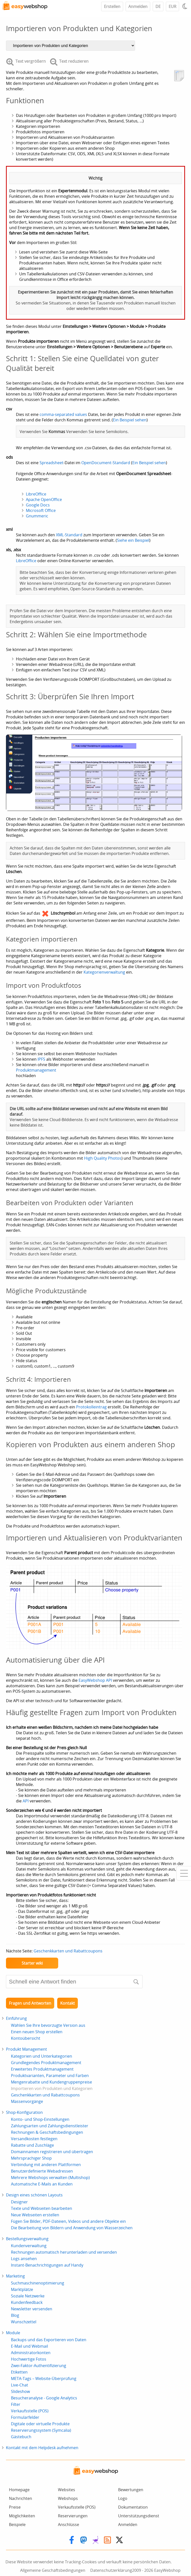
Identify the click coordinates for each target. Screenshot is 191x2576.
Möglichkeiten (22, 2516)
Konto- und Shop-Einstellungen (40, 2119)
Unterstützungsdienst (138, 2516)
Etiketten (19, 2372)
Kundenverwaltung (29, 2245)
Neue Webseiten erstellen (35, 2215)
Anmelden (137, 6)
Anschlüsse (68, 2524)
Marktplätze (22, 2289)
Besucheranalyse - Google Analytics (44, 2398)
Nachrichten (20, 2498)
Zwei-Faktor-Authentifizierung (38, 2365)
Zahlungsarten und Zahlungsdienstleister (49, 2126)
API (26, 1801)
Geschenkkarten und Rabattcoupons (68, 1951)
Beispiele (17, 2524)
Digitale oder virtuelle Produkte (40, 2424)
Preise (15, 2507)
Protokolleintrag (91, 1407)
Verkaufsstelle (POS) (29, 2411)
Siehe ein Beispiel (133, 540)
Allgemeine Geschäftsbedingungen (52, 2570)
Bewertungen (130, 2489)
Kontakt (67, 2003)
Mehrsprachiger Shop (31, 2158)
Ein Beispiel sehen (129, 420)
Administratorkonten (30, 2352)
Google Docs (38, 505)
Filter (15, 2404)
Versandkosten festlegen (34, 2138)
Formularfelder (25, 2417)
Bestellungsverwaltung (27, 2238)
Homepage (19, 2489)
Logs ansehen (24, 2258)
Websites (66, 2489)
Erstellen (112, 6)
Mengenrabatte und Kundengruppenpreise (51, 2082)
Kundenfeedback (27, 2302)
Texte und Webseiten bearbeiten (41, 2208)
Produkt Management (26, 2049)
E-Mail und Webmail (29, 2346)
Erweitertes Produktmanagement (42, 2069)
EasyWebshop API (95, 1680)
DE (158, 6)
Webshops (68, 2498)
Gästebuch (21, 2436)
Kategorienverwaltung (104, 972)
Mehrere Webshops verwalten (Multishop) (50, 2177)
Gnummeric (37, 516)
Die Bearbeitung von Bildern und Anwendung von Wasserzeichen (72, 2227)
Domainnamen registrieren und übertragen (52, 2151)
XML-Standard (69, 535)
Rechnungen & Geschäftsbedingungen (47, 2132)
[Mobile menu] (183, 1873)
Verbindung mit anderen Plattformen (46, 2164)
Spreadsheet (51, 462)
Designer (19, 2202)
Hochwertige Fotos (28, 2359)
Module (13, 2332)
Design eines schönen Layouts (34, 2195)
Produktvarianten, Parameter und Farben (50, 2075)
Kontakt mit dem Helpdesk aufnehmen (42, 2447)
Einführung (16, 2018)
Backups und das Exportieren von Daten (48, 2339)
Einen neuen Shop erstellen (36, 2031)
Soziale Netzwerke (28, 2296)
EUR (172, 6)
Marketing (15, 2276)
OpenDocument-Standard (105, 462)
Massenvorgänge (27, 2101)
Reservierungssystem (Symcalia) (41, 2430)
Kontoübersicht (25, 2038)
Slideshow (20, 2391)
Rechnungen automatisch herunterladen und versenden (64, 2252)
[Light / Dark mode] (186, 6)
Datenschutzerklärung (111, 2570)
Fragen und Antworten (30, 2003)
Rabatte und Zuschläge (32, 2145)
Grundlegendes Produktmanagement (46, 2062)
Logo (122, 2498)
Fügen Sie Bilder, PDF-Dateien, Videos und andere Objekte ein (68, 2221)
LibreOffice (36, 494)
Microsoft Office (41, 510)
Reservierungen (73, 2516)
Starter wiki (32, 1963)
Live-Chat (19, 2385)
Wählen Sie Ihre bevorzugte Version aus (48, 2025)
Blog (15, 2315)
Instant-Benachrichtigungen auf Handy (47, 2265)
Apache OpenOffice (44, 499)
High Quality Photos (102, 1158)
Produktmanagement (36, 1070)
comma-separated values (63, 414)
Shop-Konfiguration (24, 2112)
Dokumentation (133, 2507)
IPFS (41, 1059)
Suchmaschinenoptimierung (37, 2283)
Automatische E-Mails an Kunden (42, 2184)
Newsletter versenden (31, 2309)
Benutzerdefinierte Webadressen (42, 2171)
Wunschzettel (23, 2322)
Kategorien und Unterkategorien (41, 2056)
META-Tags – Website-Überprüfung (43, 2378)
